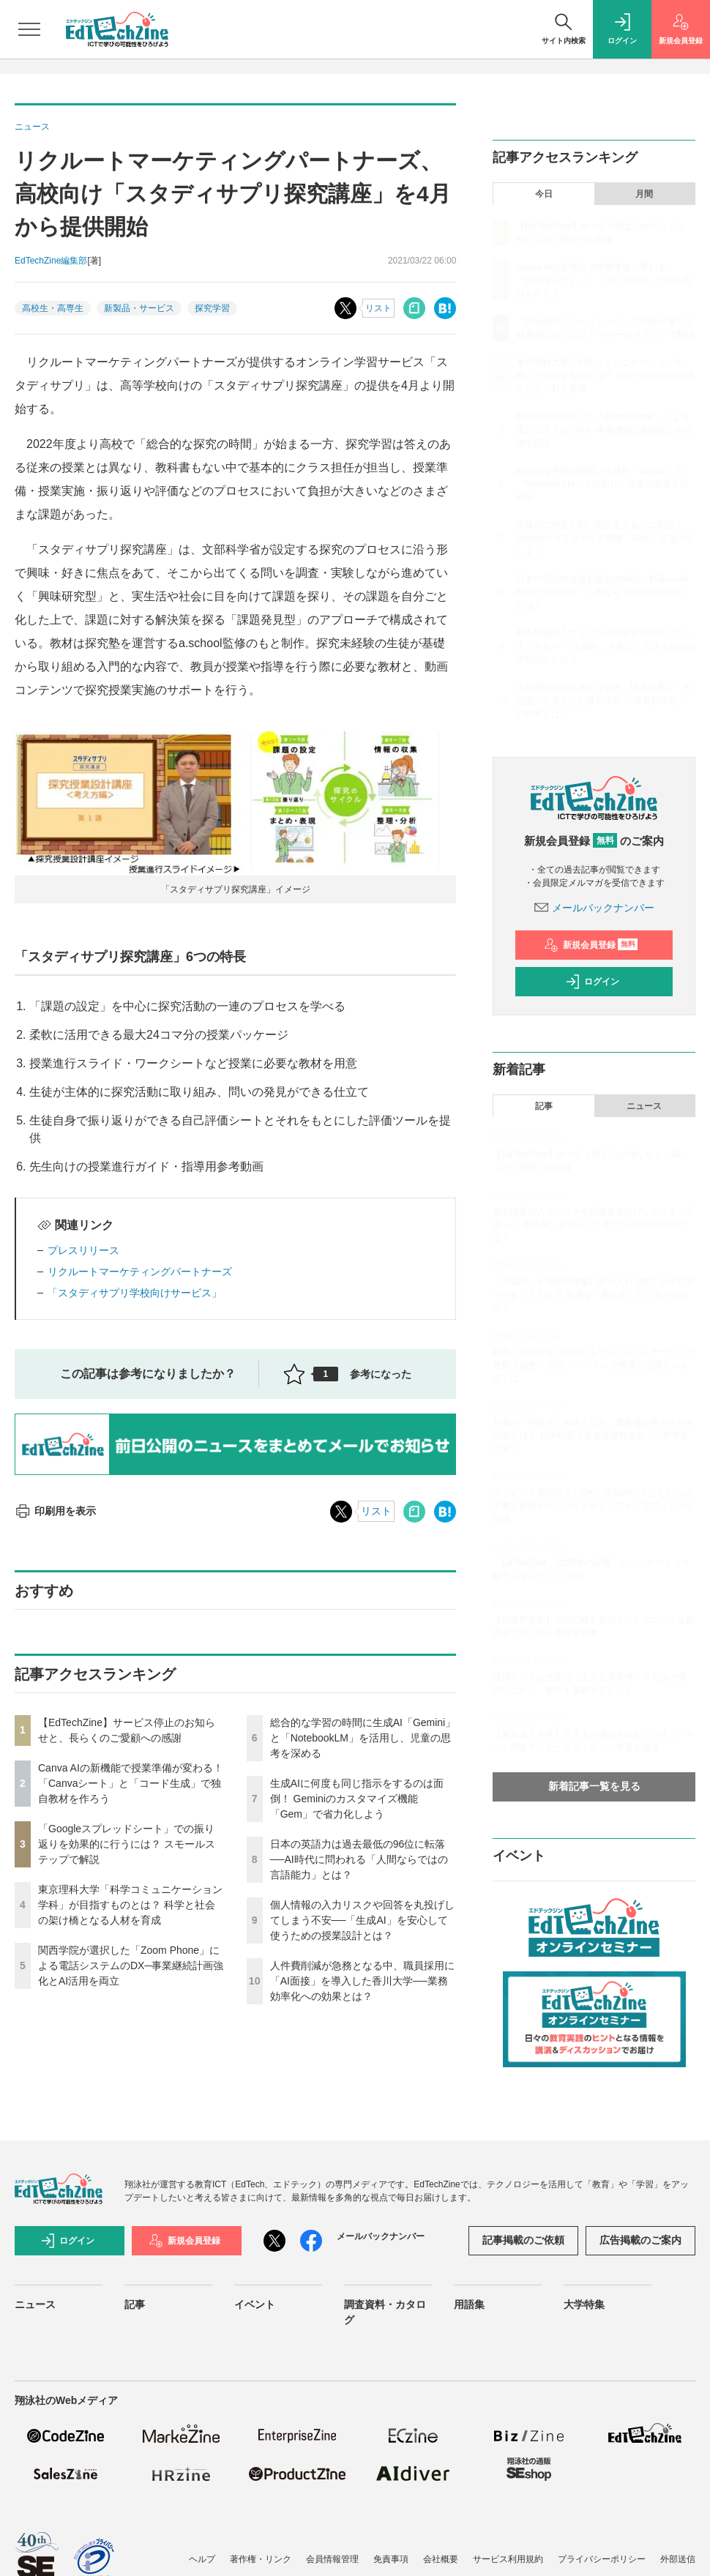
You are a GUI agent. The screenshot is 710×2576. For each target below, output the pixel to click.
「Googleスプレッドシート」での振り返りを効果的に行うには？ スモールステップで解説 (126, 1844)
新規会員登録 (591, 945)
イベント (254, 2304)
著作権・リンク (260, 2559)
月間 (644, 194)
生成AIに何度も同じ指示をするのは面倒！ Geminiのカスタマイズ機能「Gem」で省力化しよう (357, 1798)
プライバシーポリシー (602, 2559)
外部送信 (677, 2559)
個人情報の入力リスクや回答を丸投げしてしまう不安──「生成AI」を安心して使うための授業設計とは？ (362, 1920)
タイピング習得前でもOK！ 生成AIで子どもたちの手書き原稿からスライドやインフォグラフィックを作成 (594, 1505)
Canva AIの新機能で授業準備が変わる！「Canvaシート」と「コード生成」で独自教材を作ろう (130, 1783)
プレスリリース (83, 1250)
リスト (378, 308)
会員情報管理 (332, 2559)
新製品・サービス (139, 308)
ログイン (592, 981)
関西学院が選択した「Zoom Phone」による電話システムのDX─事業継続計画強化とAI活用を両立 (130, 1965)
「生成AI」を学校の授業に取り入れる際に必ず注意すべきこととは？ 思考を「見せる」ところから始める (593, 1295)
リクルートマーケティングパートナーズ (140, 1271)
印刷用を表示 (55, 1511)
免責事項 (390, 2559)
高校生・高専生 (52, 308)
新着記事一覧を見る (594, 1786)
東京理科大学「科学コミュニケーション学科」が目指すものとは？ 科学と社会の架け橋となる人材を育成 (130, 1905)
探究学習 (212, 308)
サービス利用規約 (508, 2559)
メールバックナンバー (594, 908)
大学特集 (584, 2304)
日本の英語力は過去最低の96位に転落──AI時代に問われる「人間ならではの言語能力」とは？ (359, 1859)
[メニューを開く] (29, 29)
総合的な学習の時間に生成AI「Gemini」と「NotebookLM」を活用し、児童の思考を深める (363, 1738)
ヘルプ (202, 2559)
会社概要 (440, 2559)
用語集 (469, 2304)
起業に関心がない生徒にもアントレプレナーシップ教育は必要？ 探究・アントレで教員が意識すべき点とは (594, 1365)
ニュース (644, 1106)
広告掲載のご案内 (640, 2240)
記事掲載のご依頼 (523, 2240)
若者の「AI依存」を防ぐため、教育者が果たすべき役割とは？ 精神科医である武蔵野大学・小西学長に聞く (593, 1435)
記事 (544, 1106)
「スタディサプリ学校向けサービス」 (135, 1293)
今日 (544, 194)
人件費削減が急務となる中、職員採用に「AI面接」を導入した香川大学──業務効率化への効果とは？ (362, 1981)
